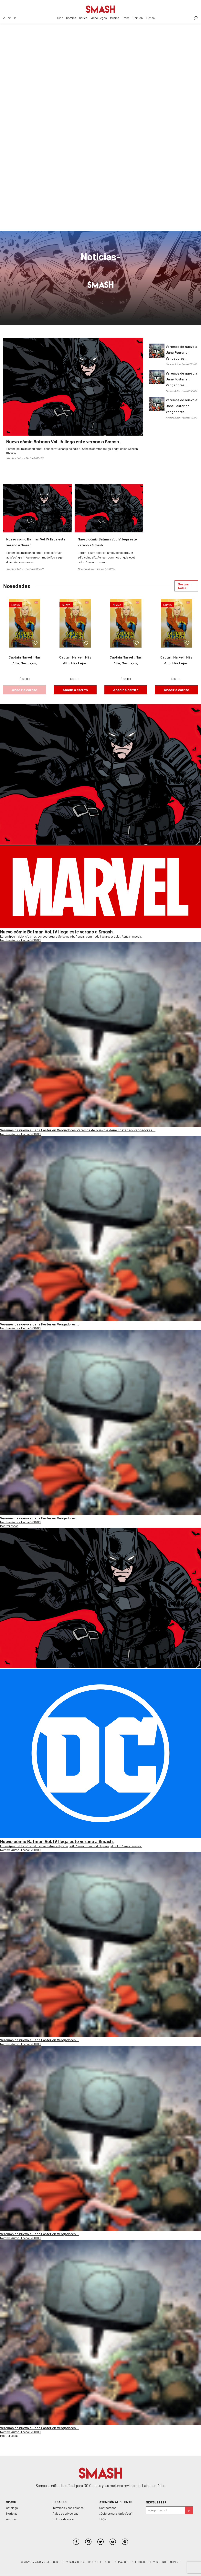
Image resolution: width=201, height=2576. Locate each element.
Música (114, 18)
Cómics (71, 18)
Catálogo (12, 2508)
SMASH (11, 2502)
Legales (60, 2502)
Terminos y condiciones (68, 2508)
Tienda (150, 18)
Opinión (138, 18)
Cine (60, 18)
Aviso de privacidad (65, 2513)
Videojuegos (98, 18)
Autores (11, 2519)
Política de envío (63, 2519)
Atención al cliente (115, 2502)
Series (83, 18)
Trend (126, 18)
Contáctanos (107, 2508)
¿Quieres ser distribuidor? (116, 2513)
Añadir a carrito (24, 690)
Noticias (11, 2513)
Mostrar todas (183, 586)
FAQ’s (102, 2519)
